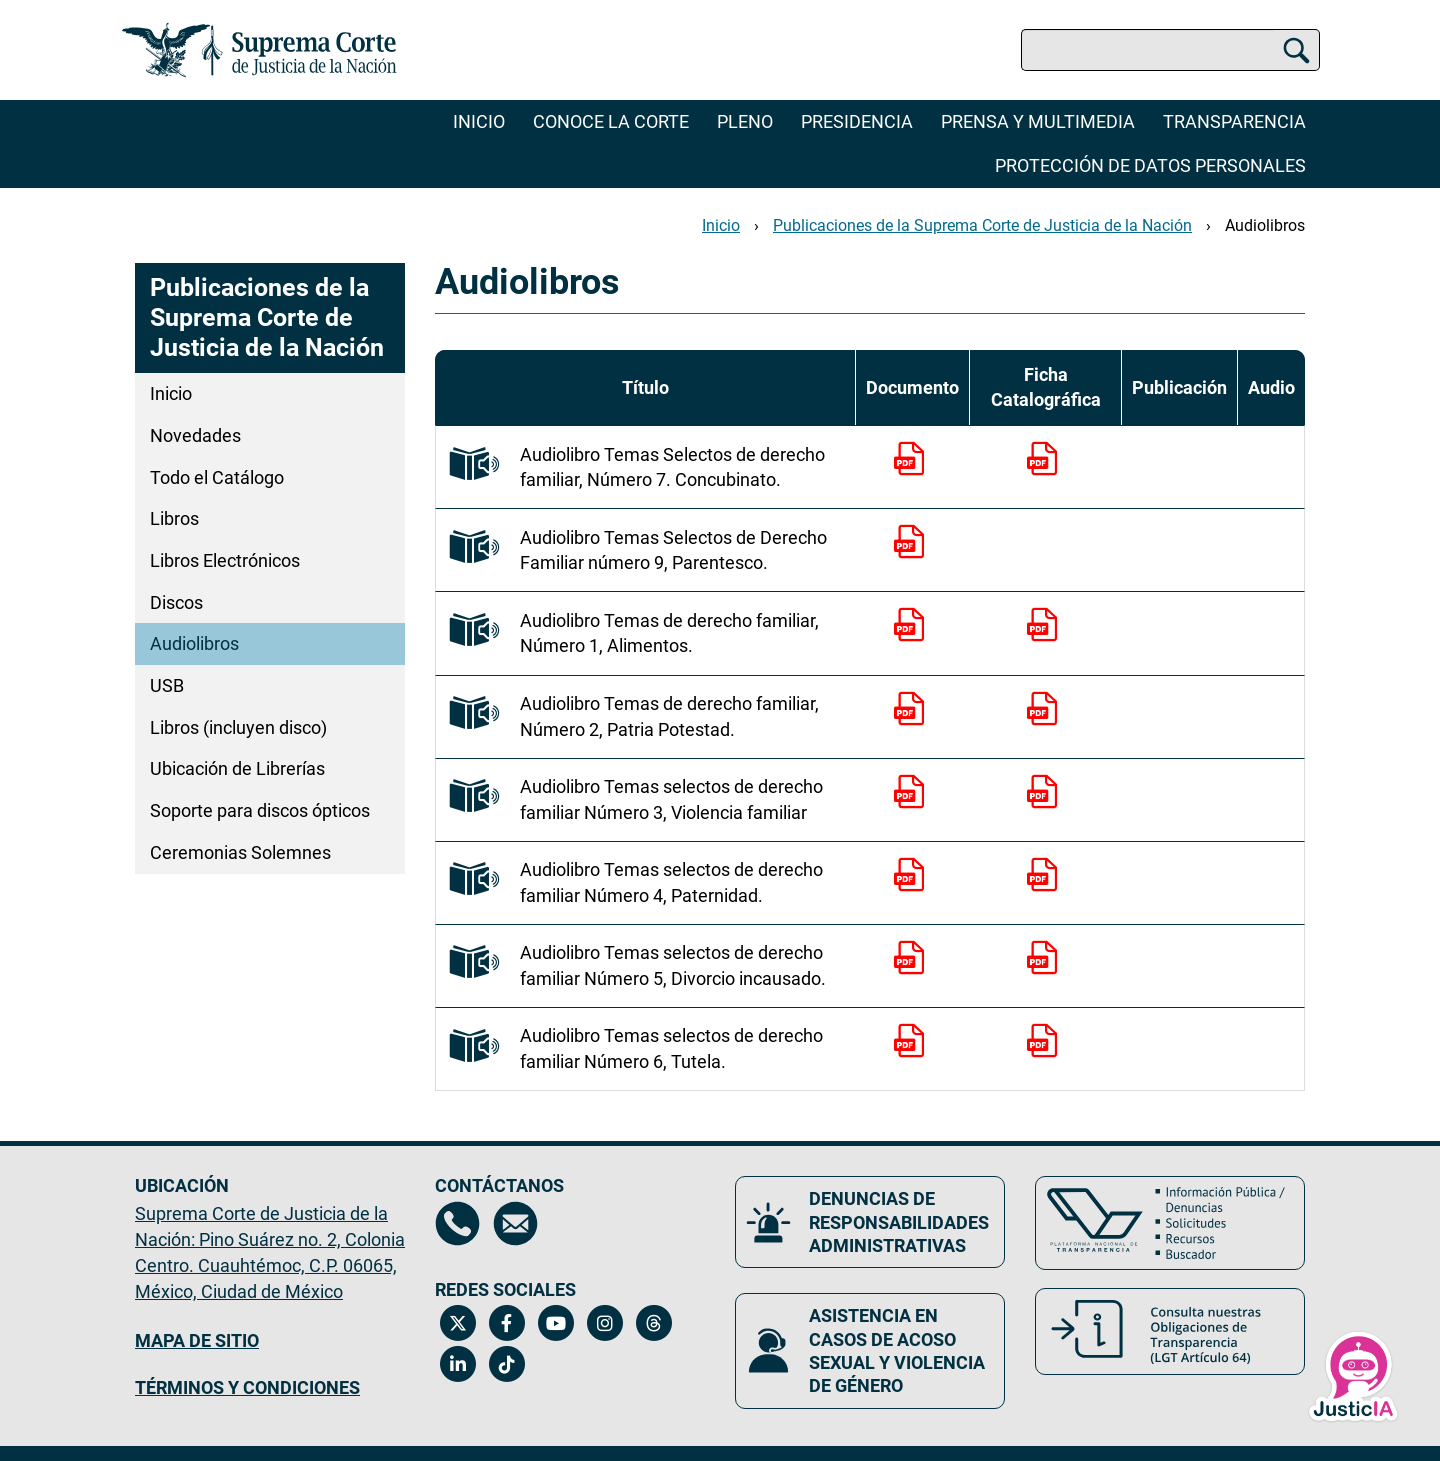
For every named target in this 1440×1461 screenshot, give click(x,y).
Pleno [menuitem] (745, 121)
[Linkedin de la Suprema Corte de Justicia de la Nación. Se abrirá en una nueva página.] (457, 1364)
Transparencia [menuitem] (1234, 121)
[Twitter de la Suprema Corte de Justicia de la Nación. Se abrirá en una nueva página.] (457, 1323)
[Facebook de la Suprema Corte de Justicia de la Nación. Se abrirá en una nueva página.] (506, 1323)
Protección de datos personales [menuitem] (1150, 165)
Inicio (479, 121)
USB (167, 685)
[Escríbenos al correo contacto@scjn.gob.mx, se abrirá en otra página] (515, 1223)
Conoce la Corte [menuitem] (611, 121)
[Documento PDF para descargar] (913, 484)
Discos (176, 602)
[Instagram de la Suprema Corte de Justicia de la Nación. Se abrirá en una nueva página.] (604, 1323)
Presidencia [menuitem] (857, 121)
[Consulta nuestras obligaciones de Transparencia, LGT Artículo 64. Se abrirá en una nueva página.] (1170, 1331)
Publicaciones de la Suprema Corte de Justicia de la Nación (982, 225)
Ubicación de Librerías (237, 768)
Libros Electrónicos (225, 560)
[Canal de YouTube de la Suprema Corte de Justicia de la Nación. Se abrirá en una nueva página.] (555, 1323)
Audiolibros (1265, 225)
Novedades (195, 435)
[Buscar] (1296, 50)
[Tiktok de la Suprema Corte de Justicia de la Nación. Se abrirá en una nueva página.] (506, 1364)
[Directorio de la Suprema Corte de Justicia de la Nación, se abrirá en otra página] (457, 1223)
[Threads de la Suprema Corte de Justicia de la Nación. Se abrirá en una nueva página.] (653, 1323)
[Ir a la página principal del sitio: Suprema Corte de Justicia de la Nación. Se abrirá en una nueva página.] (259, 50)
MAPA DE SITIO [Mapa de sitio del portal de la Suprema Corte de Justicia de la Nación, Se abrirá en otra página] (197, 1340)
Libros (174, 518)
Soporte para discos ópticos (260, 810)
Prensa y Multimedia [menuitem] (1038, 121)
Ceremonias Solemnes (240, 852)
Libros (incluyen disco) (238, 727)
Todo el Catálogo (217, 477)
